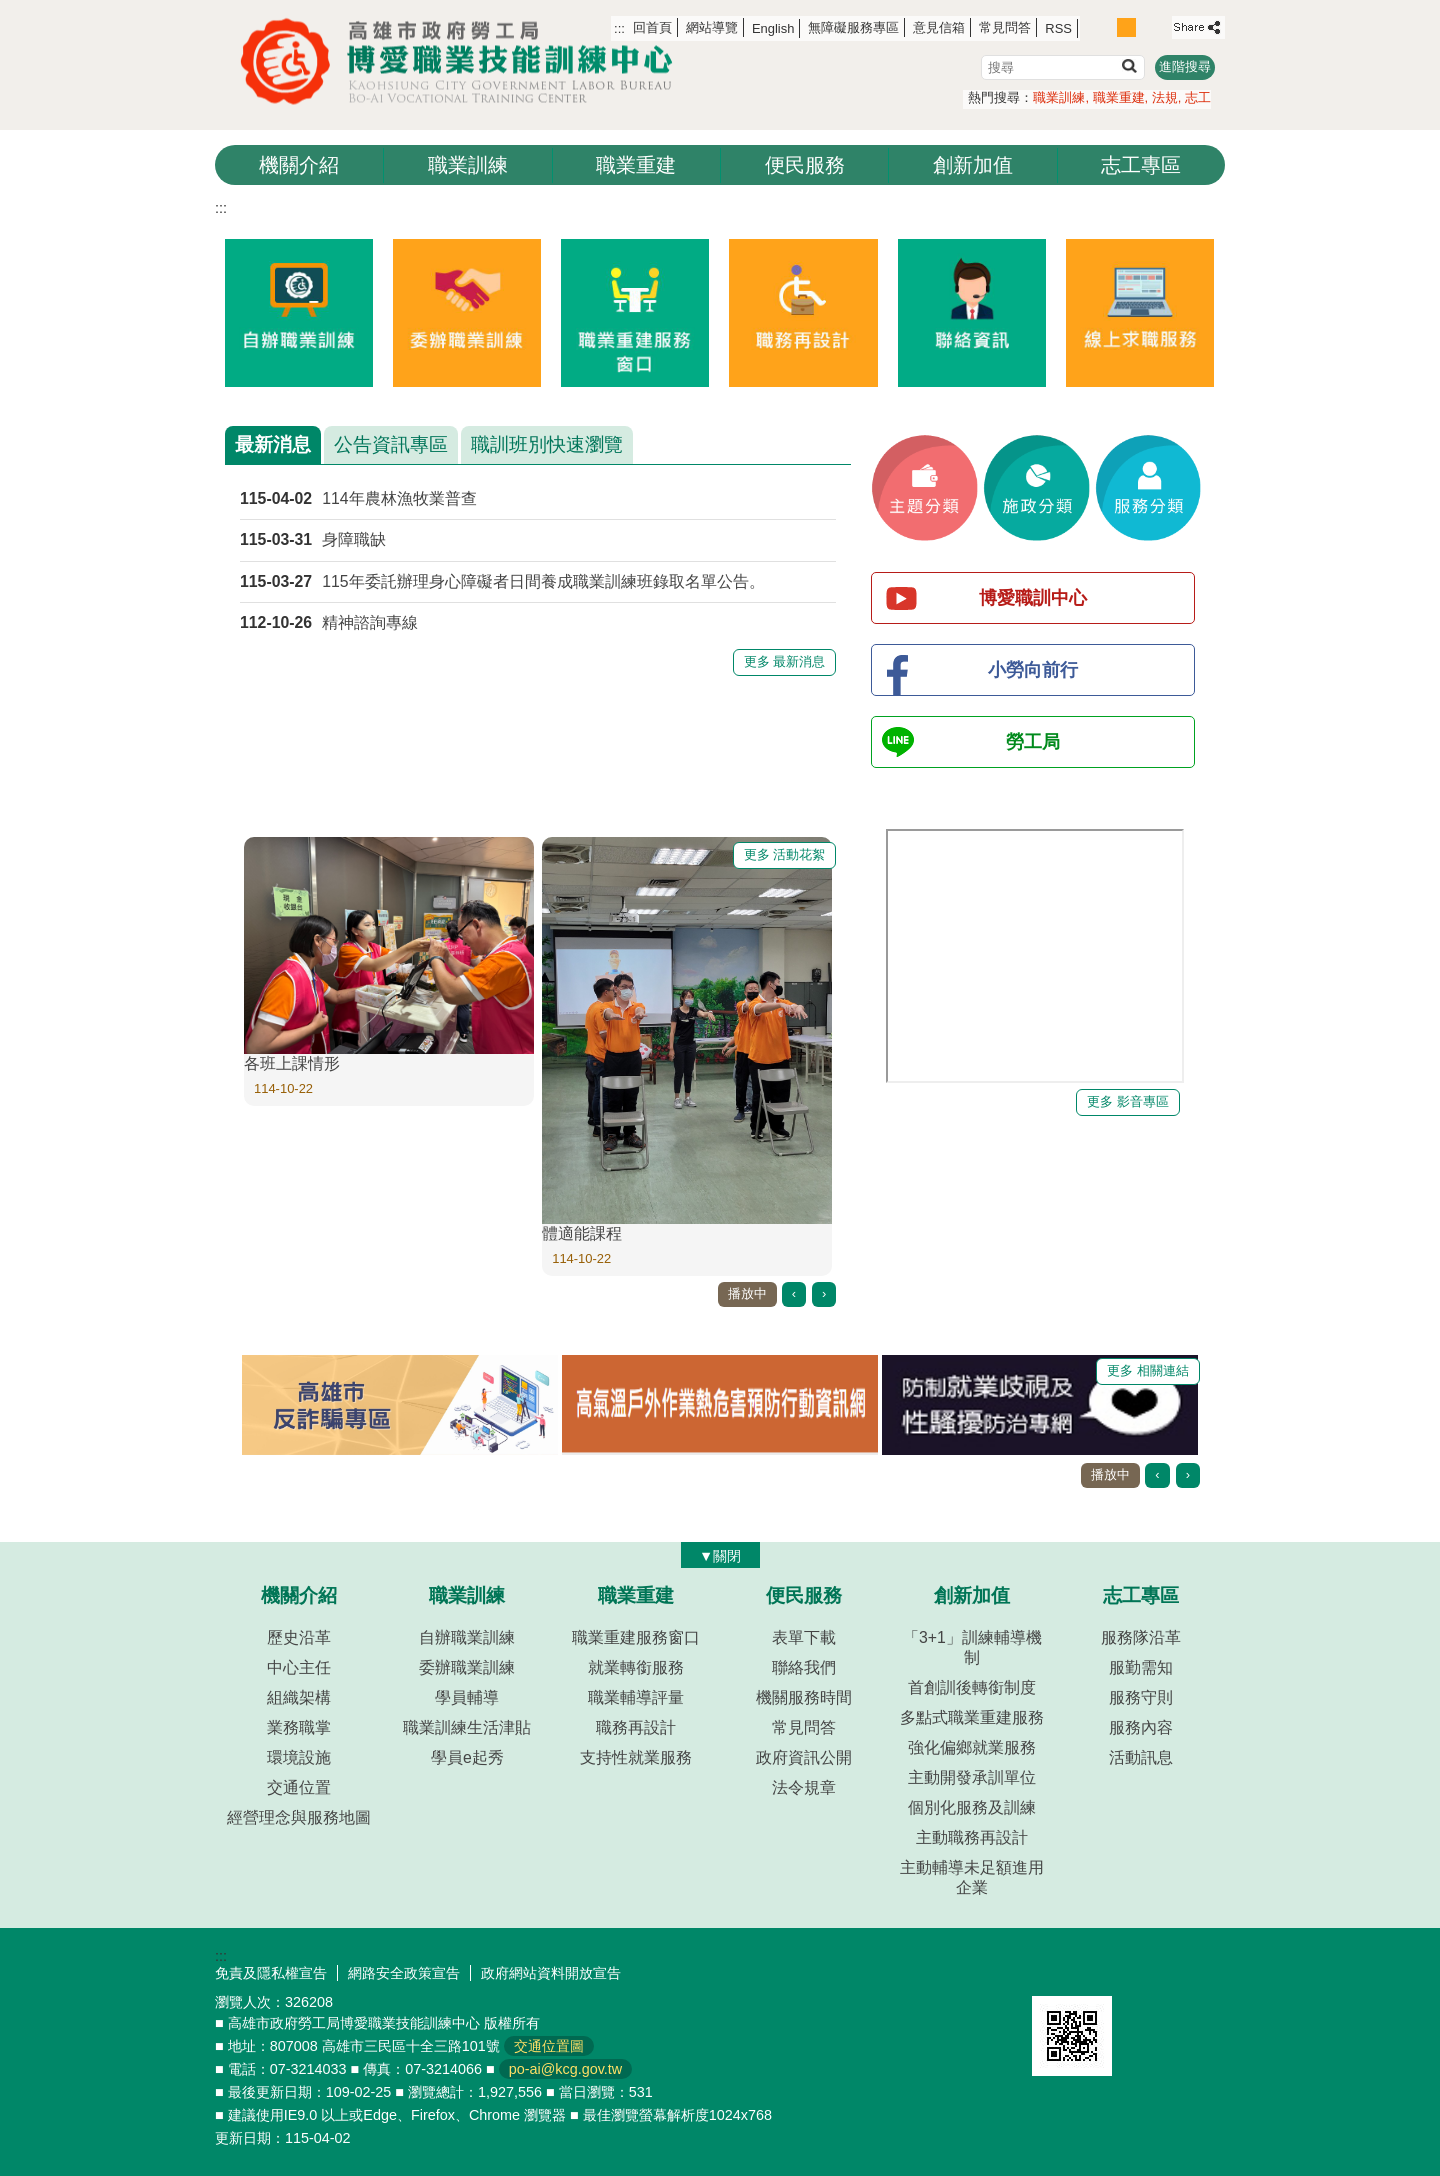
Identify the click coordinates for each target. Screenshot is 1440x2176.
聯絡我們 (804, 1667)
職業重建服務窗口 (636, 1637)
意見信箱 (939, 27)
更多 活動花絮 (785, 854)
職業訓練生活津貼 (467, 1727)
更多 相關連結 (1148, 1370)
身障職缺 (354, 539)
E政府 (1053, 1970)
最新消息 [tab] (273, 444)
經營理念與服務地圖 (299, 1817)
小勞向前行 (1033, 670)
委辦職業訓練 (467, 1667)
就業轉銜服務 (636, 1667)
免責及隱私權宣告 (271, 1973)
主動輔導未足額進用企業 (972, 1877)
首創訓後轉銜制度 (972, 1687)
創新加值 (973, 165)
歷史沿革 (299, 1637)
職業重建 (1119, 97)
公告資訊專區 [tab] (391, 444)
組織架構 (299, 1697)
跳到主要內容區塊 (10, 10)
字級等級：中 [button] (1126, 27)
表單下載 (804, 1637)
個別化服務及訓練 (972, 1807)
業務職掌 (299, 1727)
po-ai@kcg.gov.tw (566, 2069)
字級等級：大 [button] (1148, 27)
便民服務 (805, 165)
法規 (1165, 97)
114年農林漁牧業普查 (399, 498)
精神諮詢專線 (370, 622)
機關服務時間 (804, 1697)
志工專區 (1141, 165)
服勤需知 (1141, 1667)
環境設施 (299, 1757)
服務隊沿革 (1141, 1637)
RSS (1058, 28)
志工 (1198, 97)
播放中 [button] (747, 1293)
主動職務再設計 (972, 1837)
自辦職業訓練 (467, 1637)
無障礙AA (1152, 1972)
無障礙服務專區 (853, 27)
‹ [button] (794, 1293)
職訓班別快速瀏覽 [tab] (547, 444)
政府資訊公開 (804, 1757)
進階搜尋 (1185, 66)
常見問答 (1005, 27)
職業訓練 (1059, 97)
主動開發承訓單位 (972, 1777)
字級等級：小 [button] (1105, 27)
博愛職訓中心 (1033, 598)
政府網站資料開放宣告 (551, 1973)
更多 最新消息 (785, 661)
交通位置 (299, 1787)
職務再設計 (636, 1727)
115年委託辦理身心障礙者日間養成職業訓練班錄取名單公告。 (543, 581)
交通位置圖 (549, 2046)
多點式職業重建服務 (972, 1717)
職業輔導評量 (636, 1697)
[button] (1128, 65)
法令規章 (804, 1787)
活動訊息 (1141, 1757)
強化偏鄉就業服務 (972, 1747)
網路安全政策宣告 (404, 1973)
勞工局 (1033, 742)
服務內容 (1141, 1727)
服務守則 (1141, 1697)
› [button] (824, 1293)
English (773, 28)
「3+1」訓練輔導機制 (972, 1647)
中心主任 (299, 1667)
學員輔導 (467, 1697)
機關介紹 (299, 165)
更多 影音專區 (1128, 1101)
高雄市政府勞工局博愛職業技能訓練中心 (465, 61)
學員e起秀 (467, 1757)
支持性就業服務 (636, 1757)
